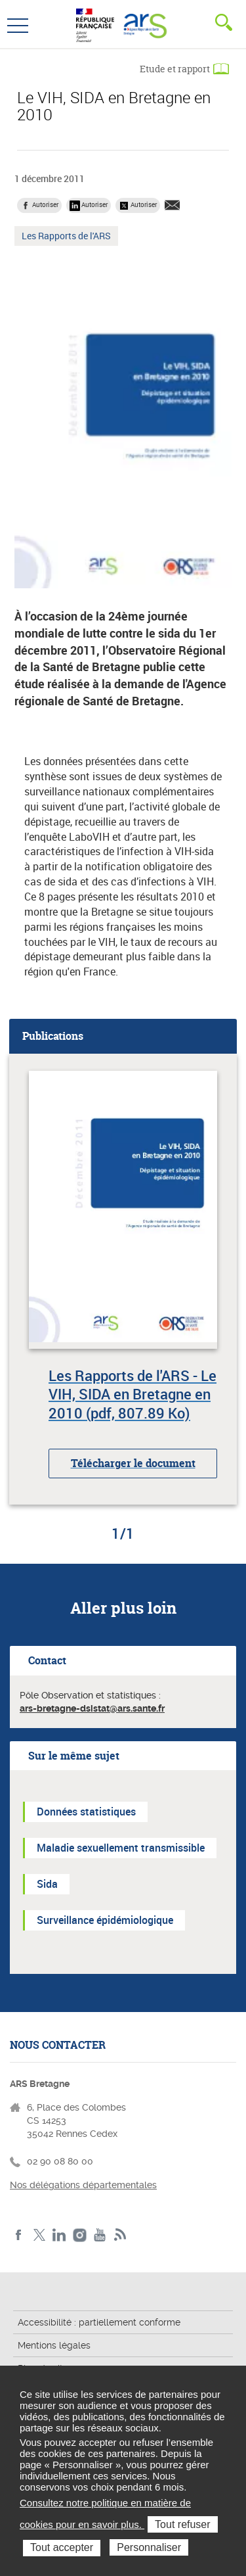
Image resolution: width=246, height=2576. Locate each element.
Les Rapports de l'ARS (66, 237)
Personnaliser (149, 2547)
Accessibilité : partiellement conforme (99, 2322)
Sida (47, 1884)
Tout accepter (61, 2547)
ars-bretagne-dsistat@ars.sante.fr (92, 1708)
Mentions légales (54, 2345)
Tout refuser (182, 2524)
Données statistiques (86, 1811)
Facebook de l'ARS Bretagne (19, 2235)
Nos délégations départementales (83, 2185)
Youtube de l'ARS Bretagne (100, 2235)
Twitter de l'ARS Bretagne (39, 2235)
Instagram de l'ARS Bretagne (80, 2235)
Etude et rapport (175, 68)
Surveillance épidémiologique (105, 1920)
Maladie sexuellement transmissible (121, 1847)
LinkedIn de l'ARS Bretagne (59, 2235)
